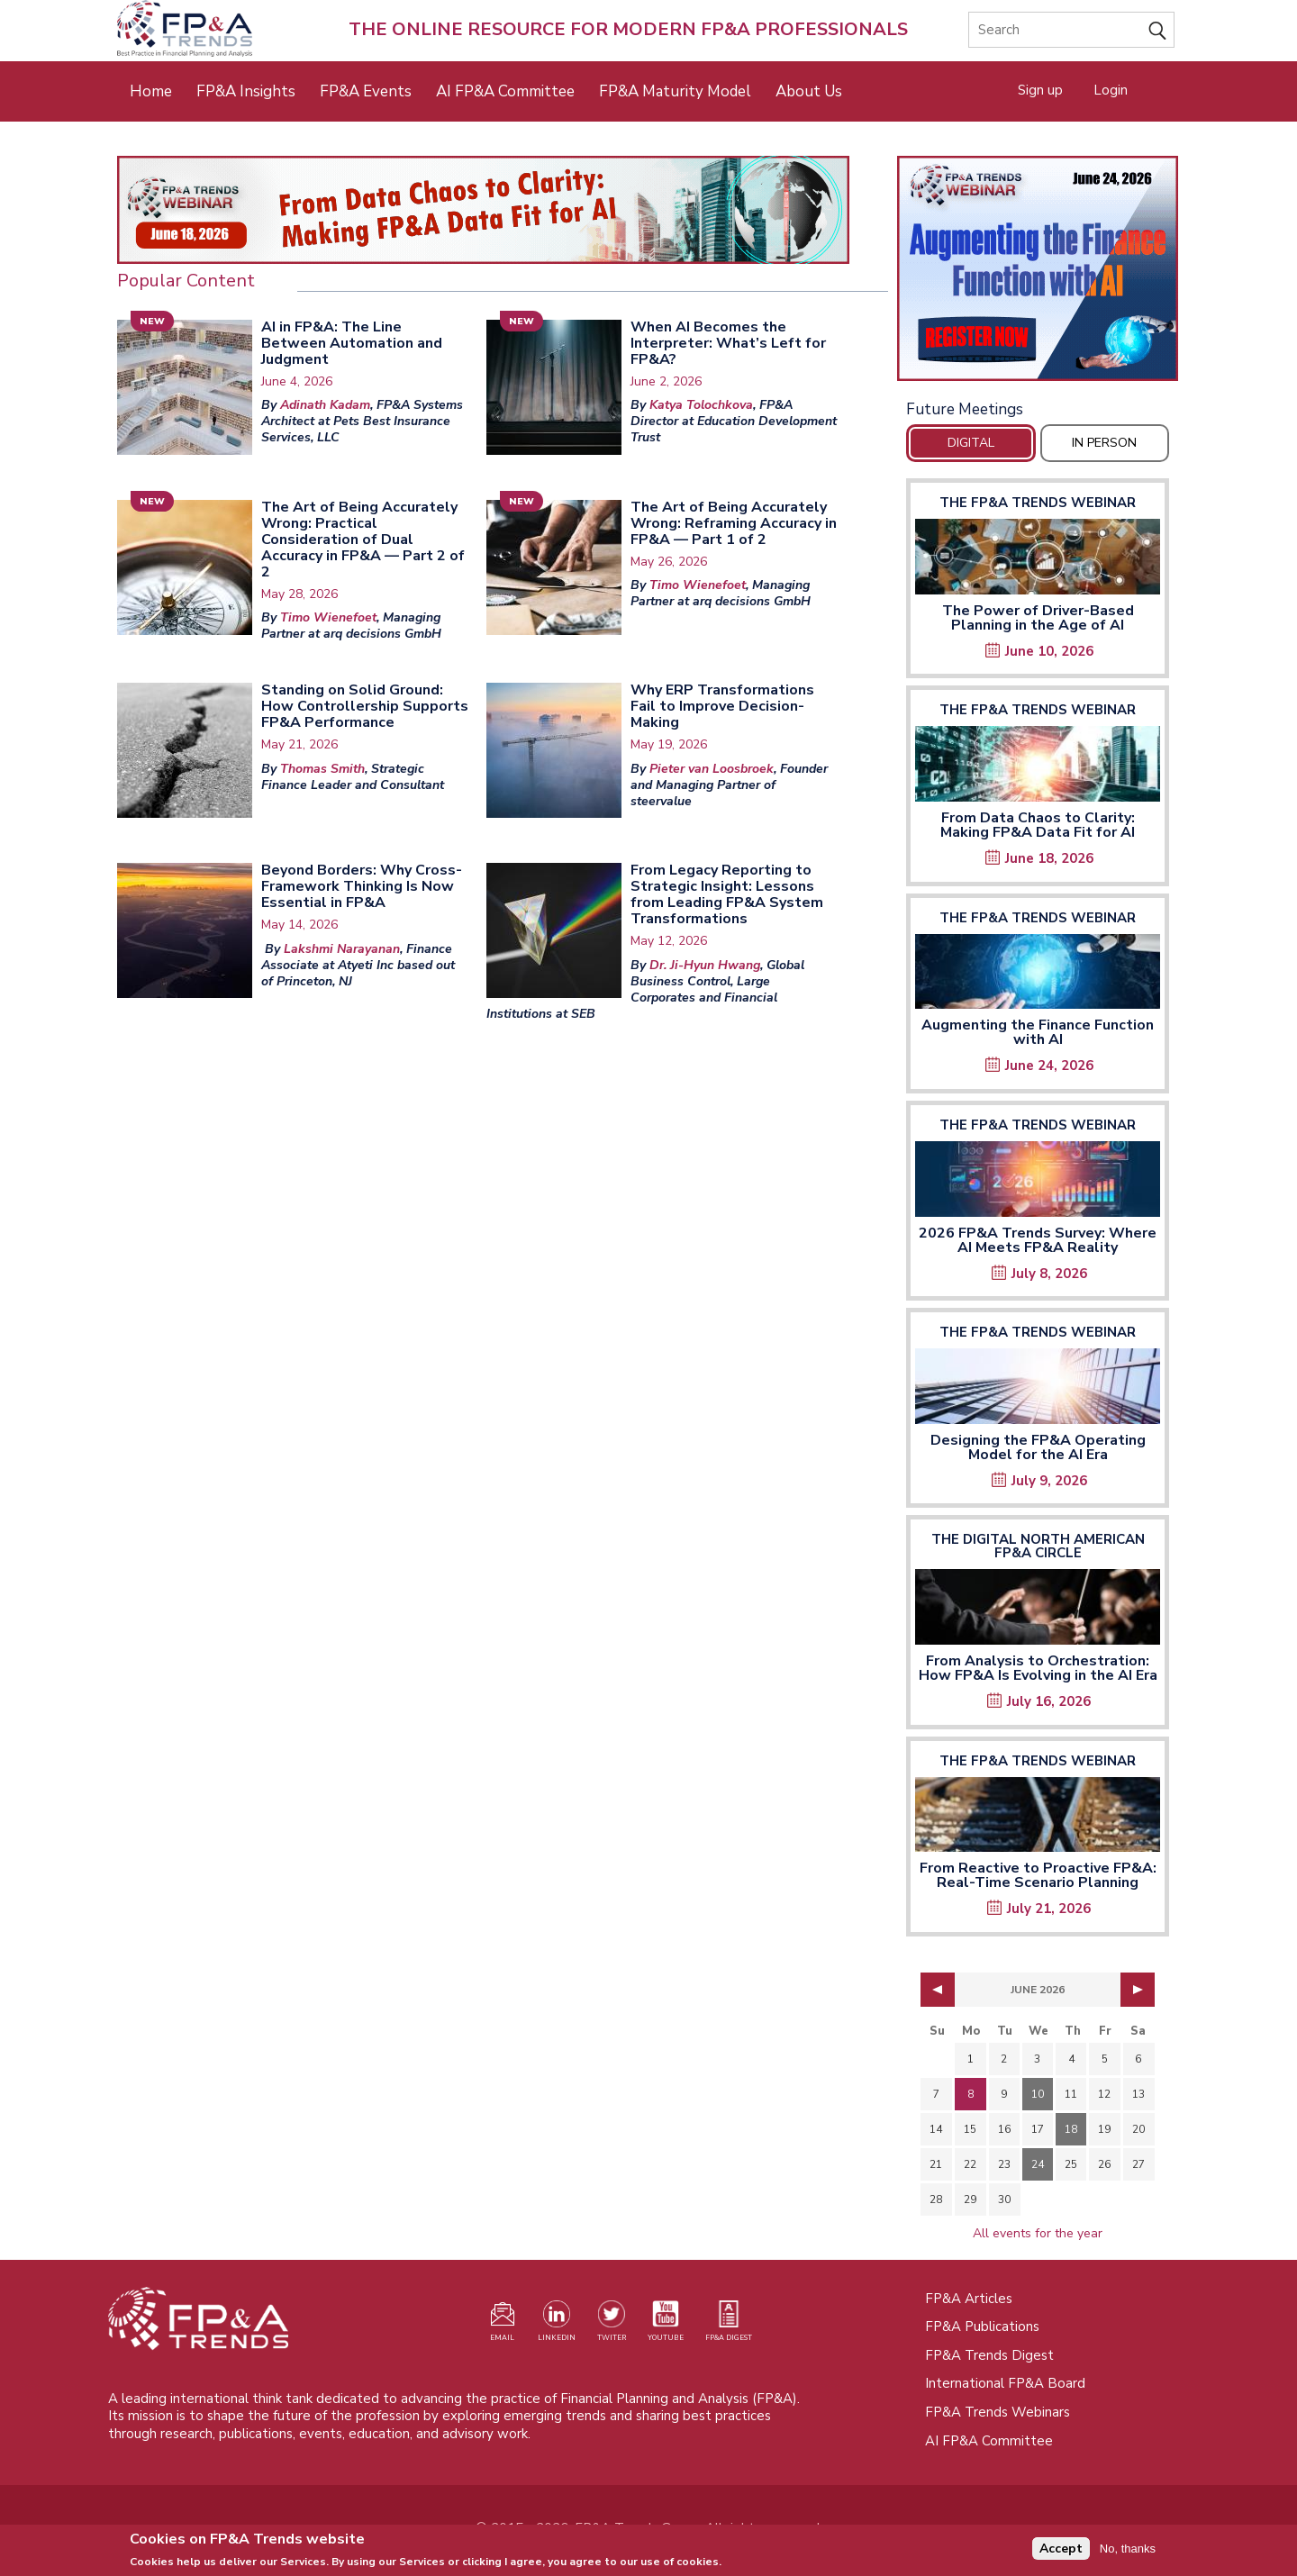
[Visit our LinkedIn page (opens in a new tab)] (557, 2324)
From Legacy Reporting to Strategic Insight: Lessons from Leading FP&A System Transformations (726, 894)
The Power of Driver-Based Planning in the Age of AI (1038, 618)
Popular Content (186, 280)
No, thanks (1128, 2550)
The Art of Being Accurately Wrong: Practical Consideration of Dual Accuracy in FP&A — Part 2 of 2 (363, 539)
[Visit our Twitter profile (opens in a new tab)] (611, 2324)
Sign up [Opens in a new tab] (1040, 90)
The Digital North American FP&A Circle (1038, 1546)
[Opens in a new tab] (1037, 268)
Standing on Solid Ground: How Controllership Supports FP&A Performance (364, 706)
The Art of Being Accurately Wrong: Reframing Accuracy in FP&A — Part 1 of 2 (733, 523)
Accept (1061, 2551)
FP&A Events (366, 91)
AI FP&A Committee (505, 91)
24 (1037, 2164)
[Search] (1071, 30)
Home (151, 91)
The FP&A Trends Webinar (1037, 503)
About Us (808, 91)
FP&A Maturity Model (675, 91)
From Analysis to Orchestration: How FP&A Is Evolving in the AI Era (1038, 1668)
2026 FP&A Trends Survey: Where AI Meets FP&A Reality (1037, 1240)
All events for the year (1037, 2233)
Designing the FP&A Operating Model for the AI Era (1038, 1447)
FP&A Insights (245, 91)
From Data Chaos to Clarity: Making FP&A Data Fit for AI (1037, 825)
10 (1037, 2094)
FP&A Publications (982, 2326)
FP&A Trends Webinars (997, 2412)
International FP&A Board (1005, 2383)
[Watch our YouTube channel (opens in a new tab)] (666, 2324)
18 (1071, 2129)
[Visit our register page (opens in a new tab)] (502, 2324)
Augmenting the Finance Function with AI (1037, 1032)
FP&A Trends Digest (989, 2355)
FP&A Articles (968, 2299)
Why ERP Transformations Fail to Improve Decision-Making (722, 706)
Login (1110, 90)
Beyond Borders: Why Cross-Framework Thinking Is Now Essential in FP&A (361, 886)
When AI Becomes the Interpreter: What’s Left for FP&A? (728, 343)
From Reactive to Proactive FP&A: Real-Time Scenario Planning (1038, 1875)
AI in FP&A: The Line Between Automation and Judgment (351, 343)
